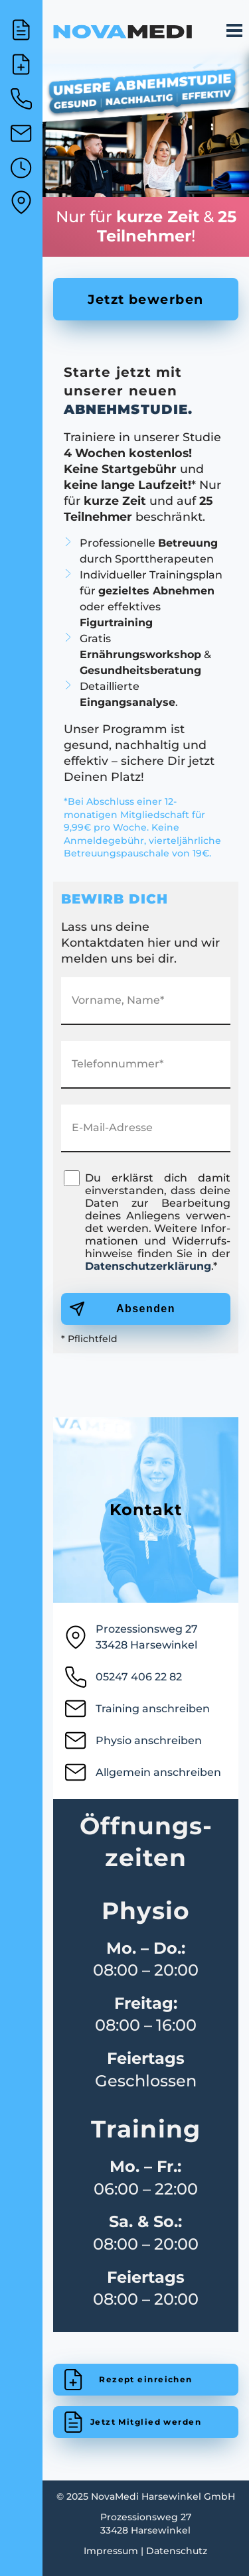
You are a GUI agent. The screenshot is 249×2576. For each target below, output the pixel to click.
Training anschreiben (137, 1711)
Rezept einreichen (145, 2379)
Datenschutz (176, 2551)
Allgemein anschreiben (142, 1775)
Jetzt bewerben (145, 299)
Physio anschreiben (133, 1743)
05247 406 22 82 (123, 1679)
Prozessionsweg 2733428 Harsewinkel (131, 1637)
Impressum (111, 2551)
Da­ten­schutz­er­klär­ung (148, 1266)
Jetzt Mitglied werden (145, 2422)
